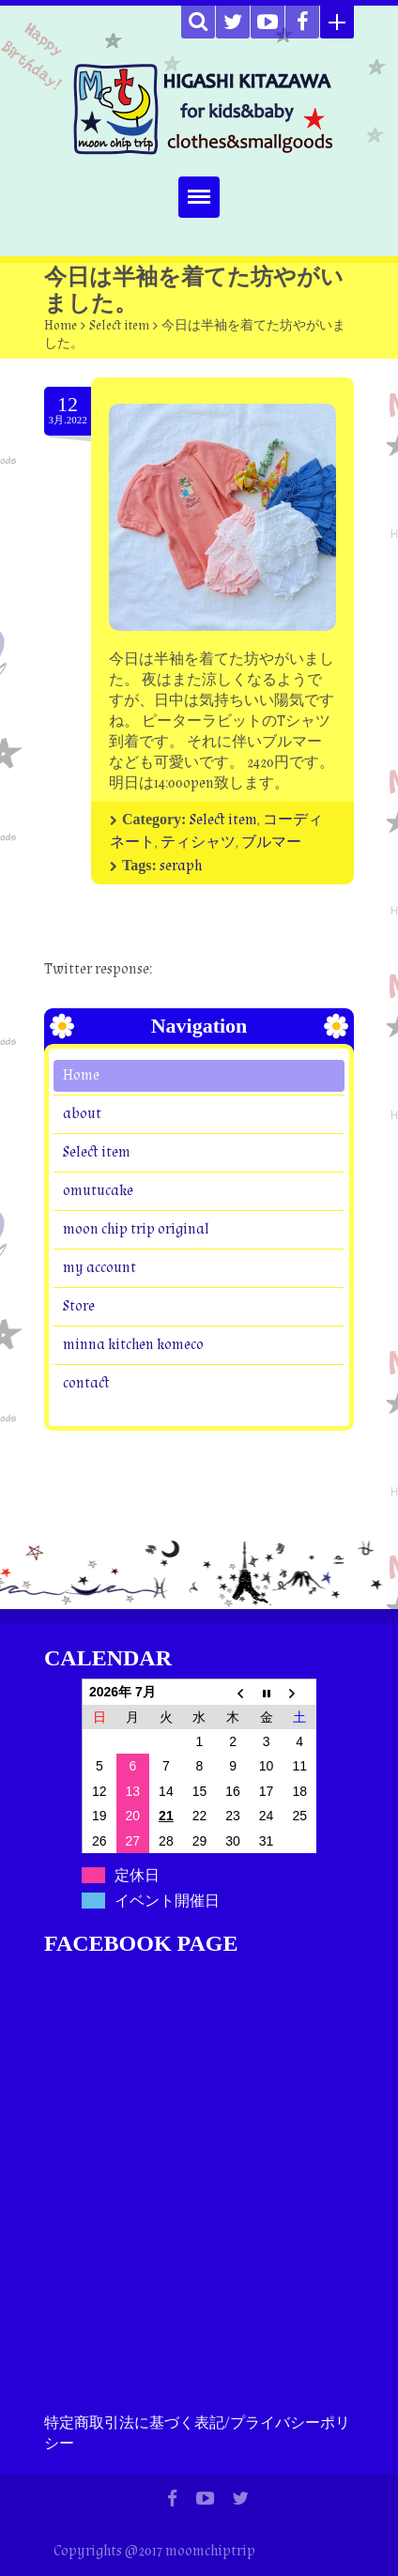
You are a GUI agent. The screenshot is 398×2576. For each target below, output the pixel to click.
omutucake (98, 1191)
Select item (119, 325)
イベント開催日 (167, 1901)
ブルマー (271, 842)
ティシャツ (198, 842)
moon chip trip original (136, 1229)
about (82, 1114)
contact (86, 1383)
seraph (181, 866)
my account (99, 1268)
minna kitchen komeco (133, 1345)
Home (60, 325)
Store (79, 1306)
